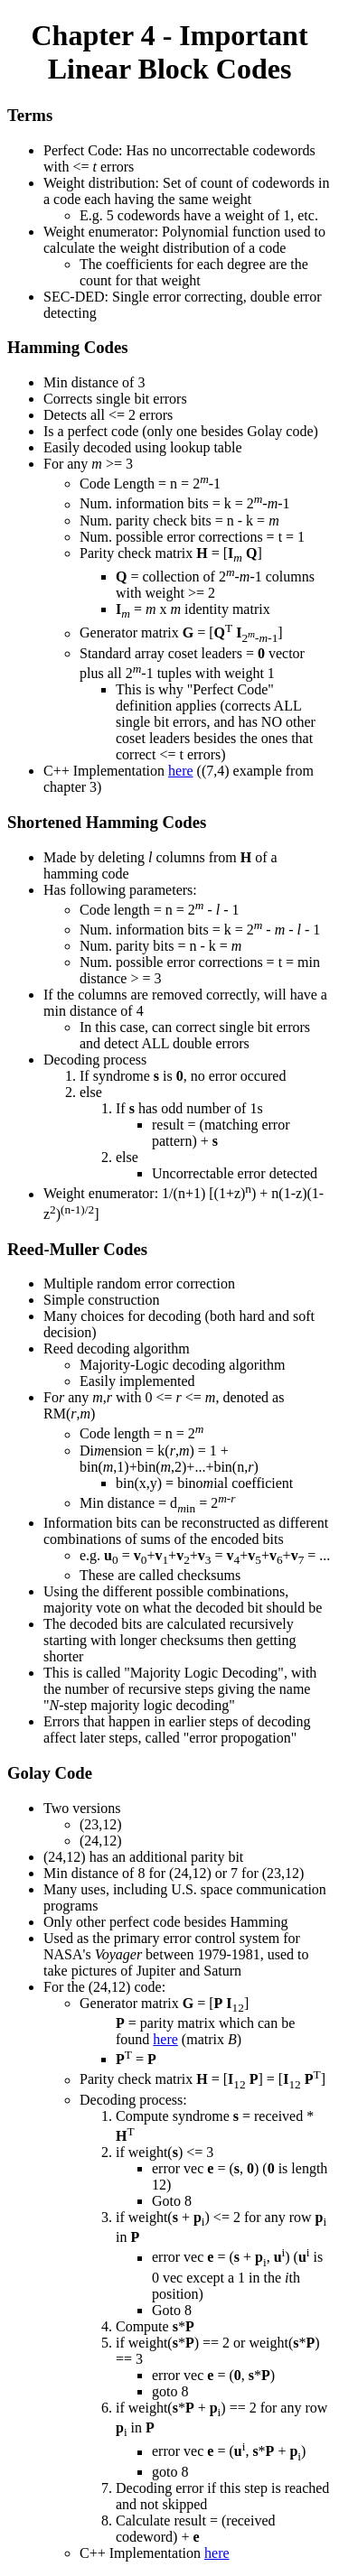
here (180, 770)
